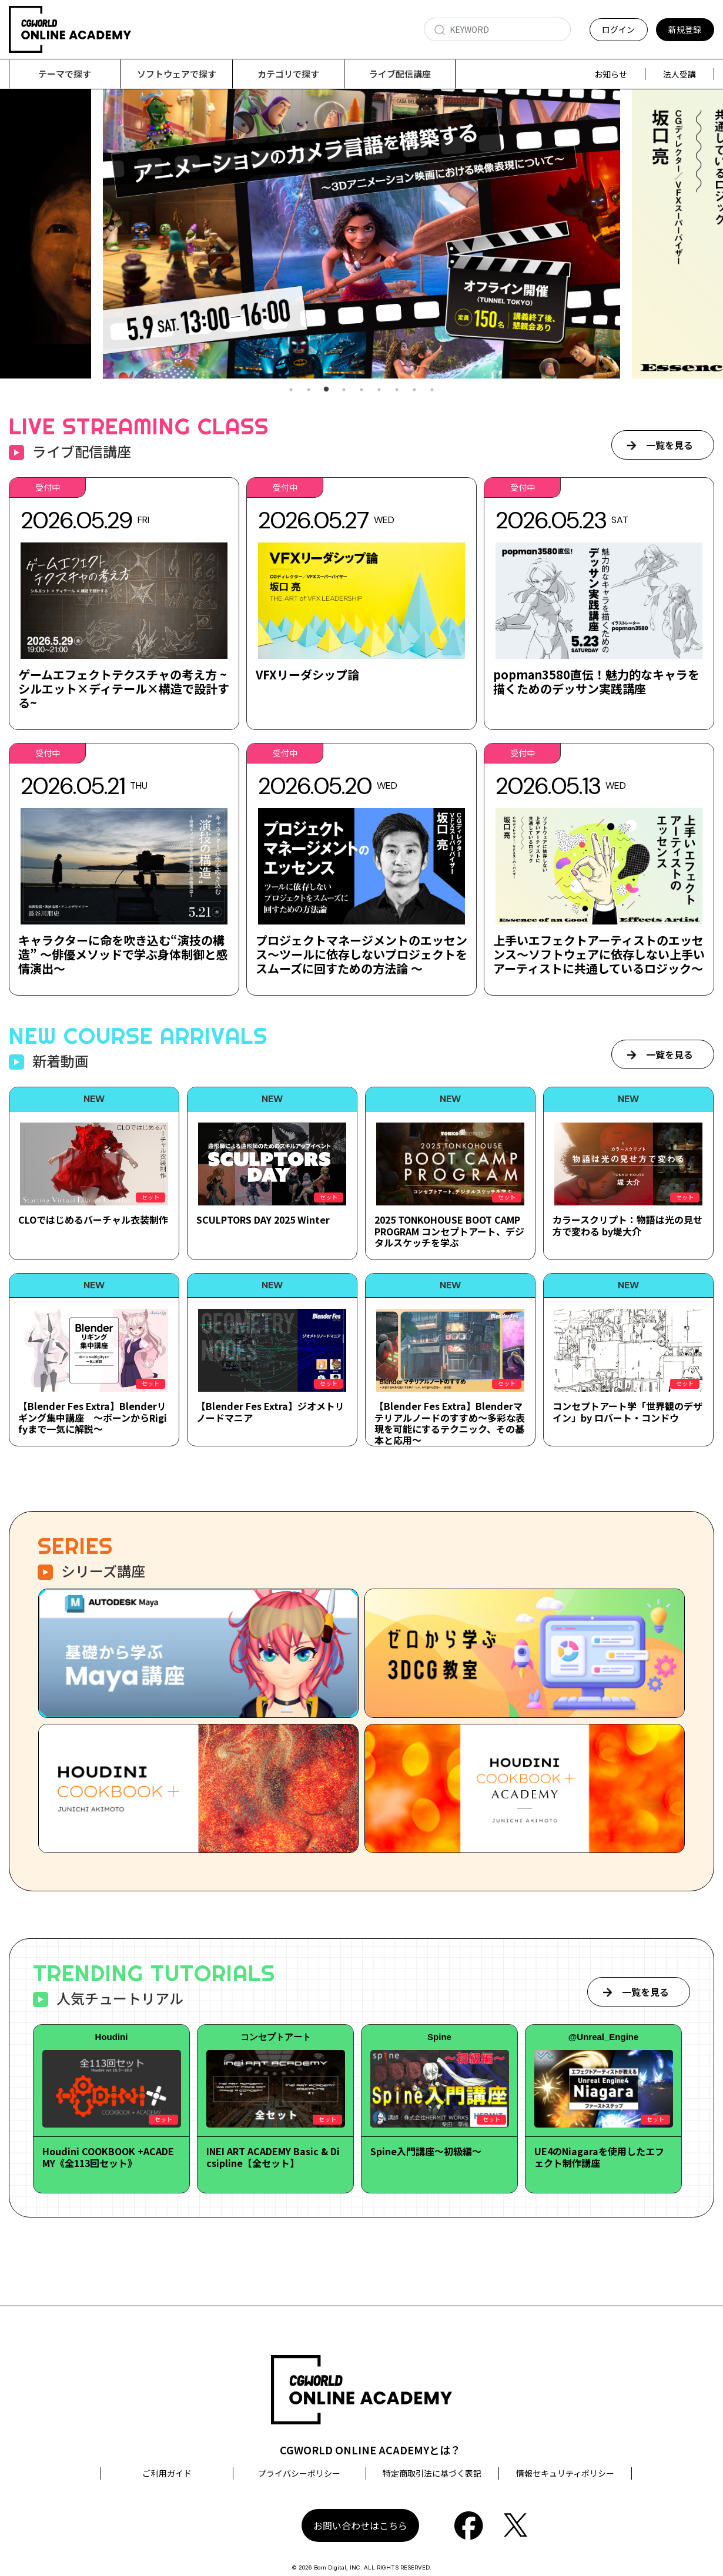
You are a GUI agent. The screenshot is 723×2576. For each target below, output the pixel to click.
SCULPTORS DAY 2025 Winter (263, 1219)
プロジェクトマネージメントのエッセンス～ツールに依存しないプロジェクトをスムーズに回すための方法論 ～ (361, 954)
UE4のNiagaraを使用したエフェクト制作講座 (599, 2156)
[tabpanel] (361, 233)
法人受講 (679, 74)
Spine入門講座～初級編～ (425, 2151)
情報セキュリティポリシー (565, 2473)
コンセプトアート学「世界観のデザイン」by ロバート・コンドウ (627, 1411)
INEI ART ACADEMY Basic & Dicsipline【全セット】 (273, 2156)
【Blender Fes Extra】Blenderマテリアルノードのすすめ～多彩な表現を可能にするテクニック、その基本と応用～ (449, 1423)
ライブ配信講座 (400, 74)
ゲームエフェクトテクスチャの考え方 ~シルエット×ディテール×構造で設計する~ (123, 688)
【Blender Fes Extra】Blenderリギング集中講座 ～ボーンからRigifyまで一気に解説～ (92, 1417)
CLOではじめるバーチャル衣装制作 (93, 1219)
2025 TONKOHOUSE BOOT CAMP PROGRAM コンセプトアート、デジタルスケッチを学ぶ (449, 1230)
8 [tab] (414, 390)
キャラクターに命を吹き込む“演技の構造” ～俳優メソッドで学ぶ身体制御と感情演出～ (123, 954)
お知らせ (610, 74)
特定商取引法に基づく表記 (432, 2473)
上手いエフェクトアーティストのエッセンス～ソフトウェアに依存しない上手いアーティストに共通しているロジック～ (599, 954)
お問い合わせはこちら (360, 2525)
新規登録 (684, 29)
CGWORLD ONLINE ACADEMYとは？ (370, 2449)
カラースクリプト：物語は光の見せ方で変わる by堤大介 (627, 1225)
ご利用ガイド (167, 2473)
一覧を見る (669, 445)
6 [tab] (379, 390)
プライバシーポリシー (299, 2473)
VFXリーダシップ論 (307, 674)
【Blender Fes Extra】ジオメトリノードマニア (270, 1411)
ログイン (618, 29)
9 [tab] (432, 390)
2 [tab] (308, 390)
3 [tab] (326, 390)
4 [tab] (344, 390)
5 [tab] (361, 390)
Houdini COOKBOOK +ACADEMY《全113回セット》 (108, 2156)
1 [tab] (291, 390)
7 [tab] (397, 390)
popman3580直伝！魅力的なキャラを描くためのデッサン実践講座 (596, 681)
